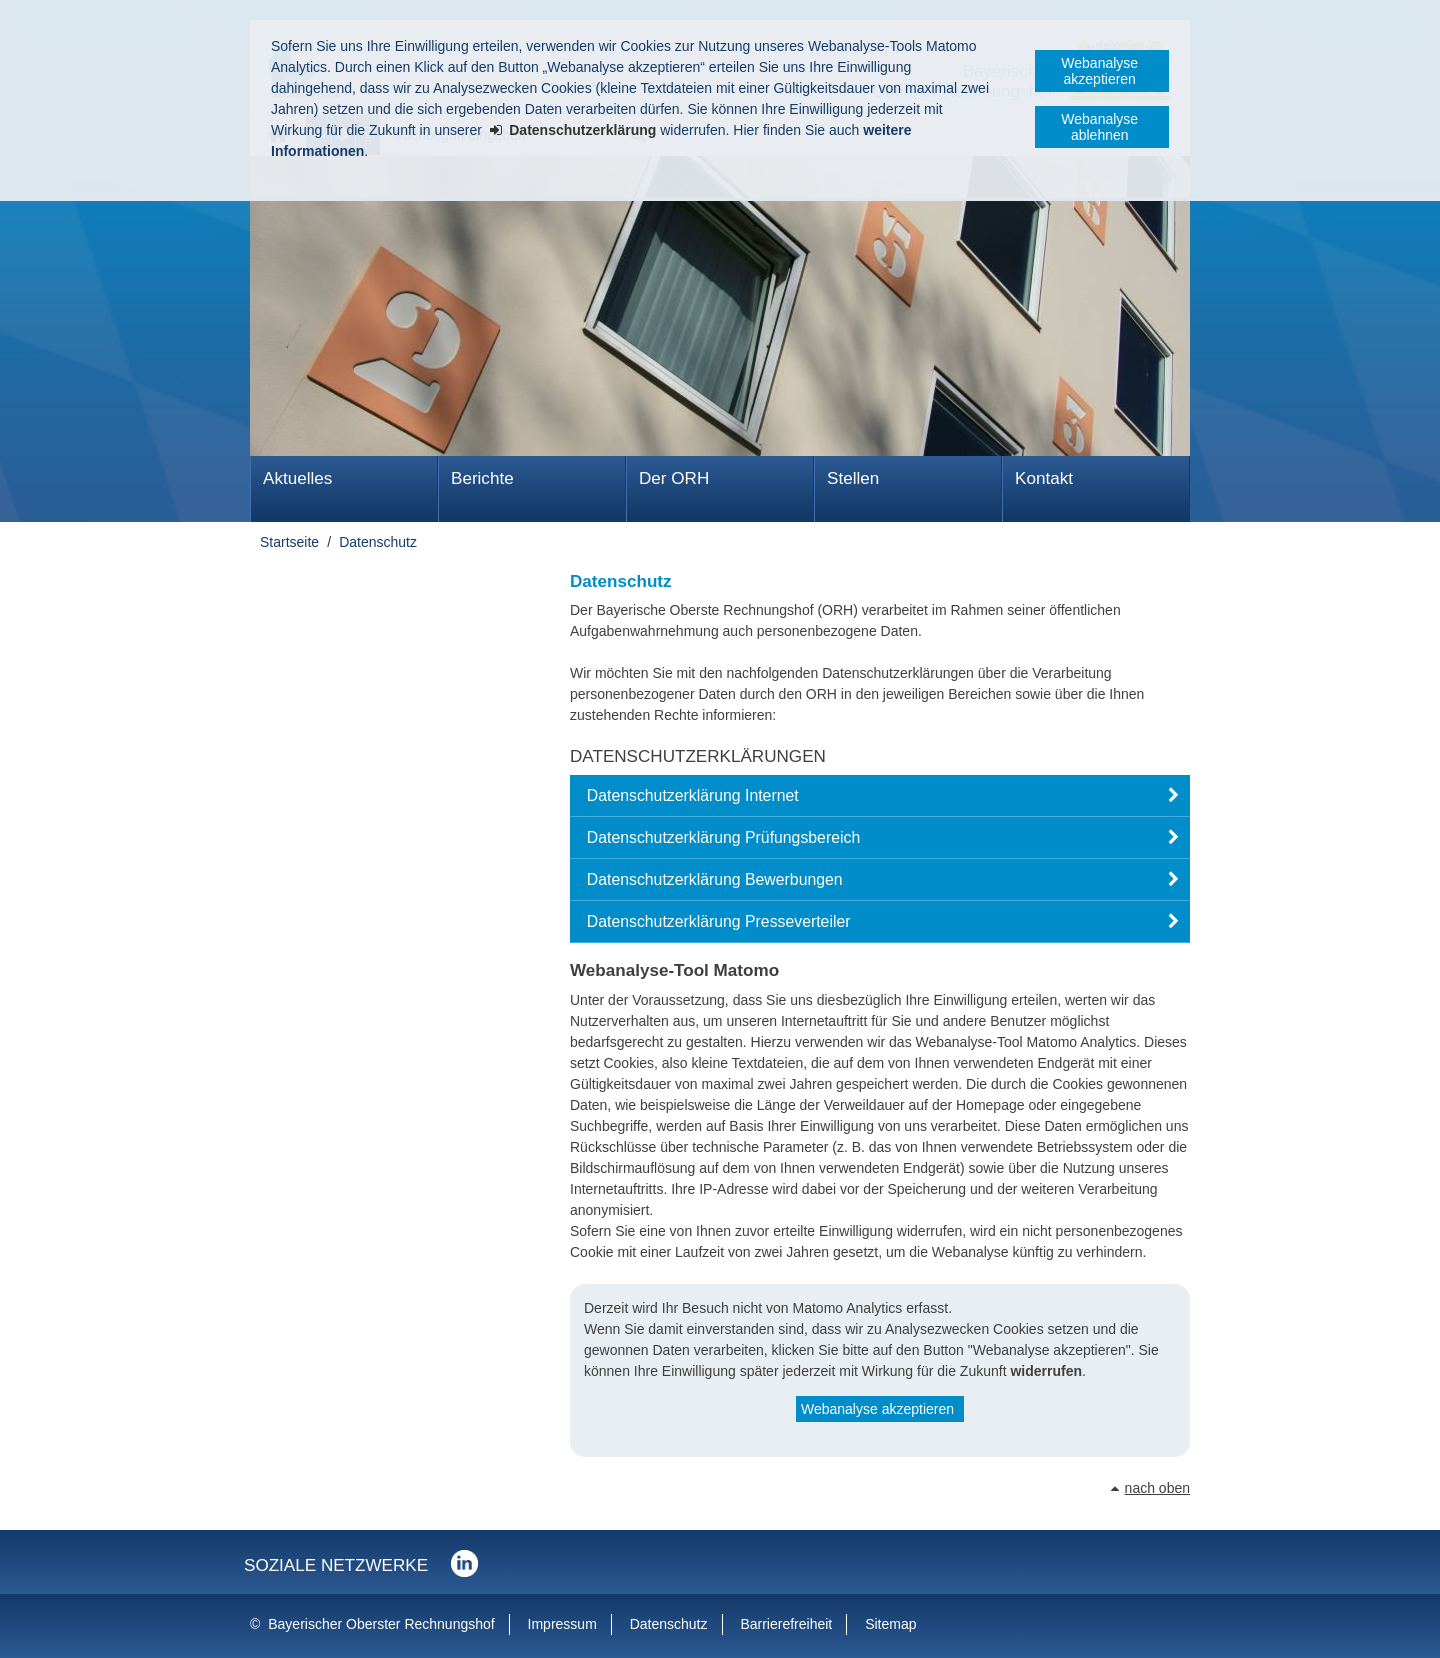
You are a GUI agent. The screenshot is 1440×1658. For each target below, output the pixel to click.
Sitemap (890, 1624)
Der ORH (674, 478)
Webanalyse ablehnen (1099, 127)
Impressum (562, 1624)
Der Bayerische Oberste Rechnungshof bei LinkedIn (464, 1563)
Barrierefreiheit (786, 1624)
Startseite (289, 542)
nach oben (1157, 1488)
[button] (880, 796)
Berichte (482, 478)
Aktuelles (297, 478)
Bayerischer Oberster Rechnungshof (381, 1624)
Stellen (853, 478)
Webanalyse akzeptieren (1099, 71)
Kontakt (1044, 478)
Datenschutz (378, 542)
